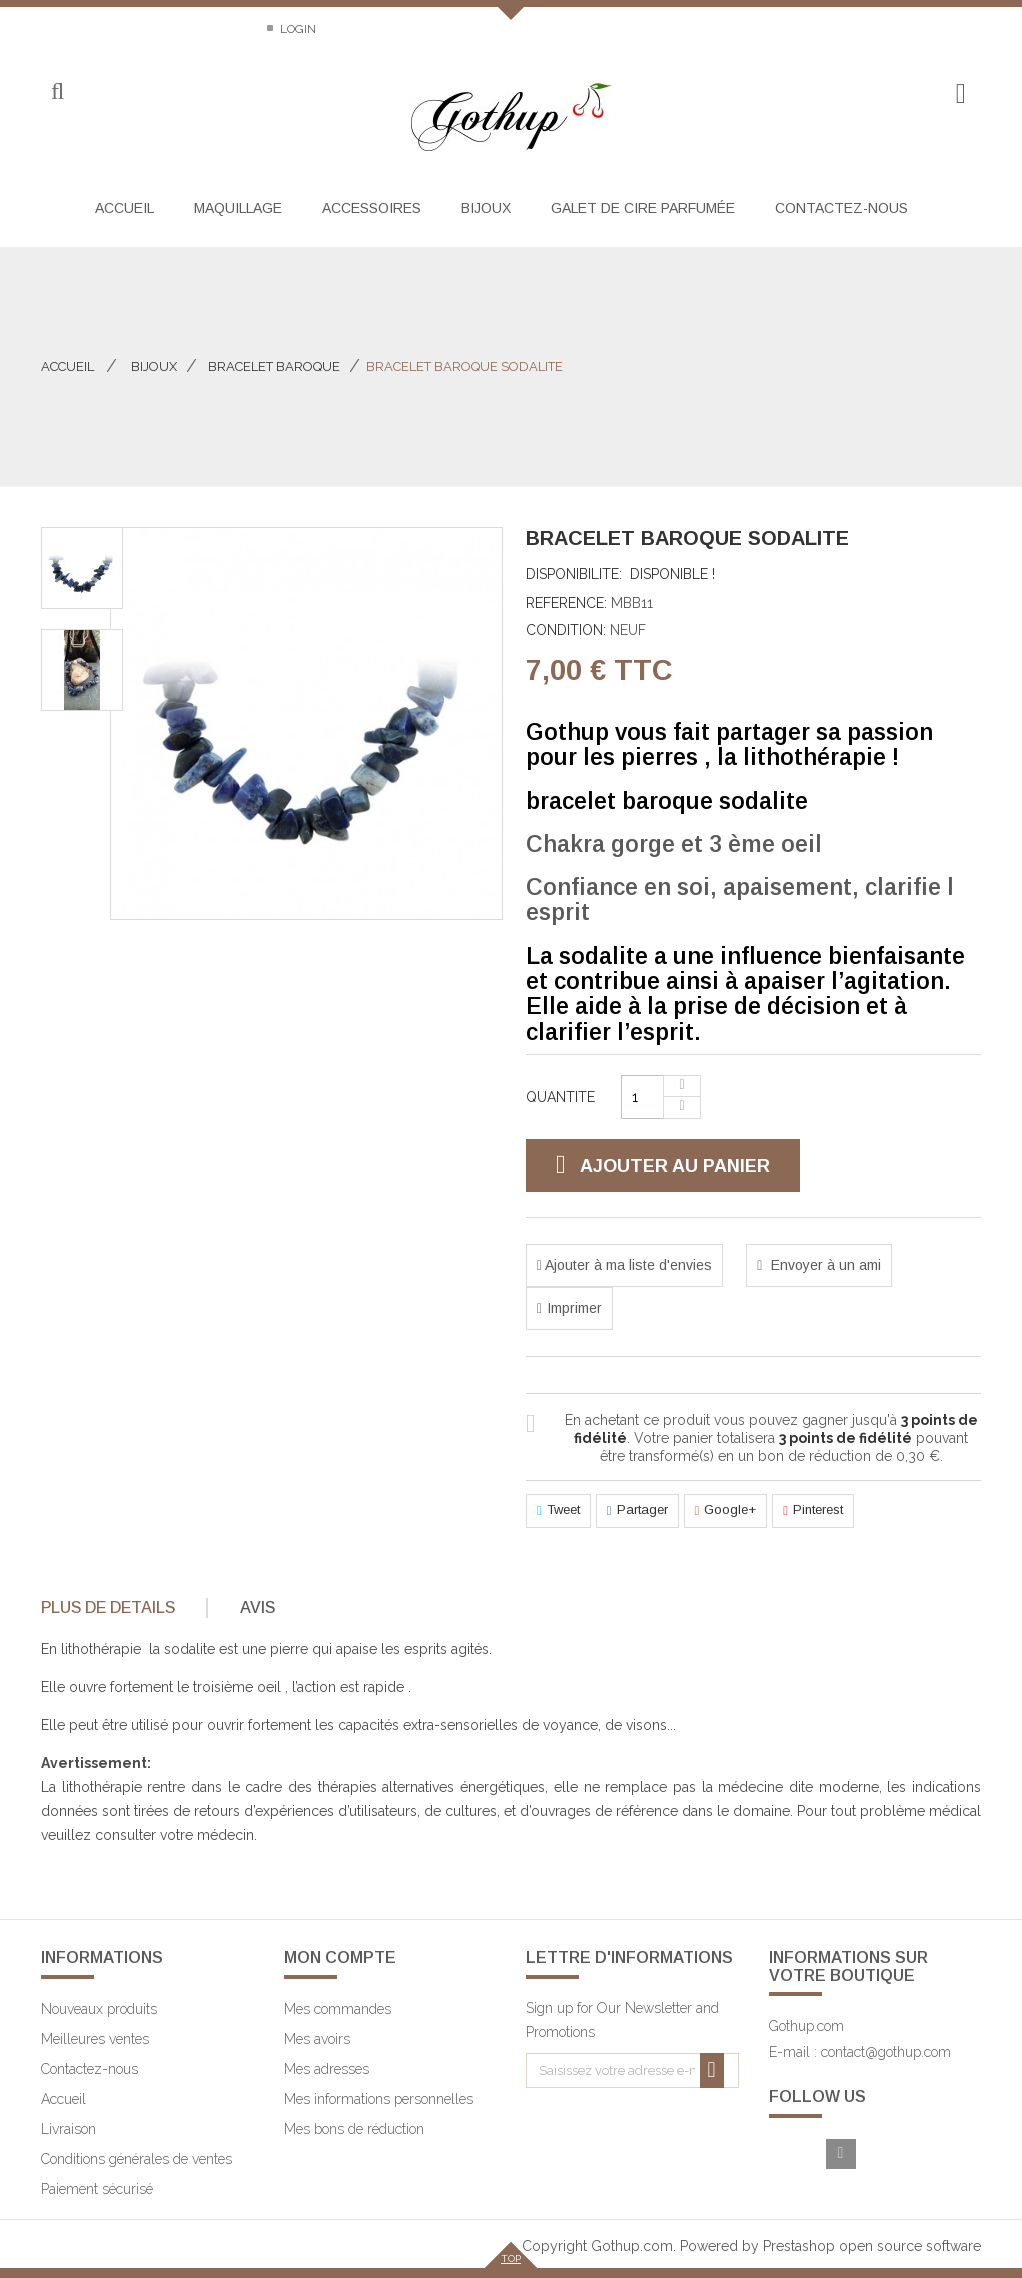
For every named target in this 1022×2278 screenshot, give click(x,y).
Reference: (566, 603)
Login (296, 29)
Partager (637, 1511)
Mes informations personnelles (378, 2099)
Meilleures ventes (95, 2039)
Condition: (566, 630)
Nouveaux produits (99, 2009)
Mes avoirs (317, 2039)
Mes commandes (337, 2009)
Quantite (560, 1097)
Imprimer (574, 1308)
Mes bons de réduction (354, 2129)
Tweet (558, 1511)
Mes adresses (326, 2069)
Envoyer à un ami (824, 1265)
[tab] (122, 1608)
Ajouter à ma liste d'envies (627, 1265)
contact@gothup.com (886, 2052)
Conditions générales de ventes (136, 2159)
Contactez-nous (95, 29)
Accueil (67, 366)
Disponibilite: (574, 574)
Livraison (68, 2129)
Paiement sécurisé (97, 2189)
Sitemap (214, 29)
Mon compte (340, 1957)
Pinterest (813, 1511)
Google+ (726, 1511)
